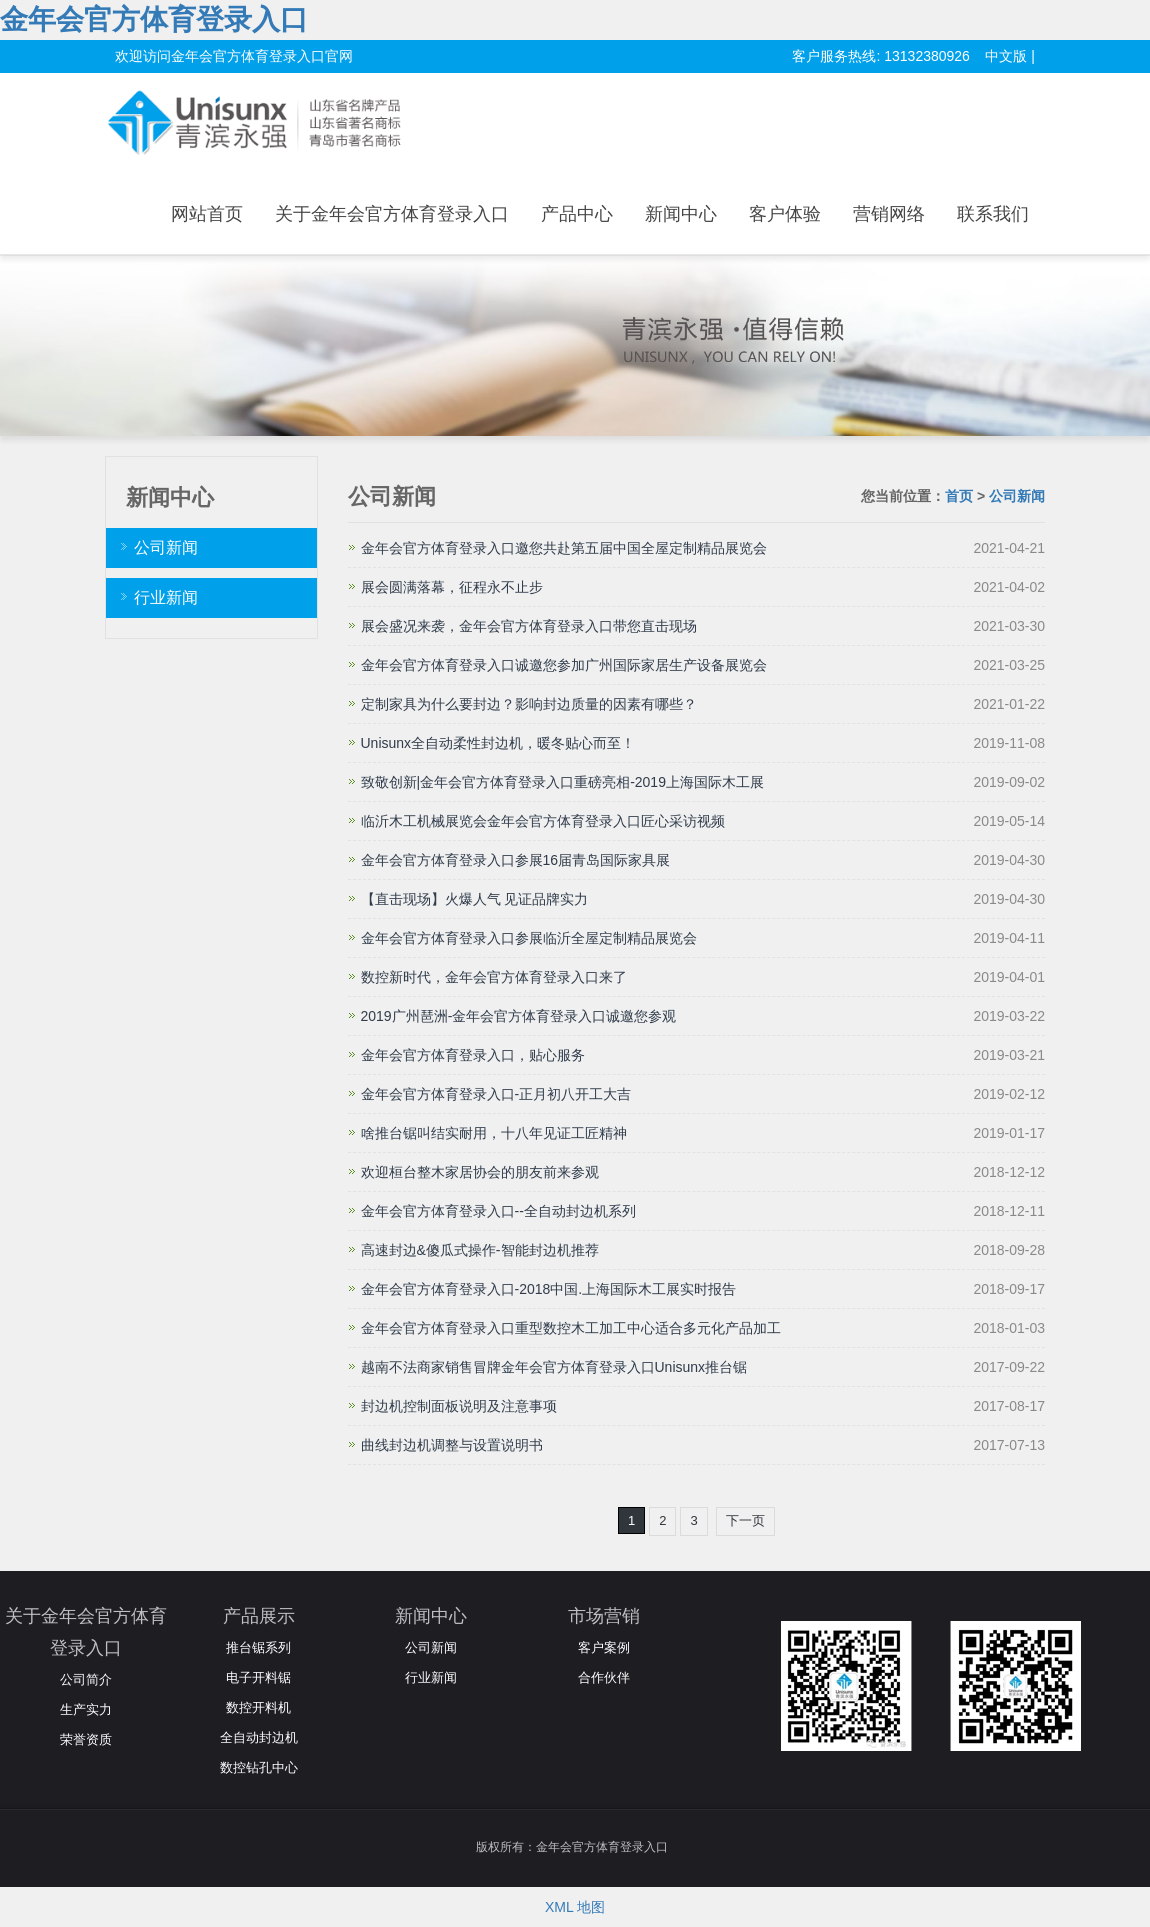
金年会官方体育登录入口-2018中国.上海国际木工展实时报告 (549, 1289)
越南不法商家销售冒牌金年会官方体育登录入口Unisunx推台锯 (554, 1367)
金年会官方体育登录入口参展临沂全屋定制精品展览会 (529, 938)
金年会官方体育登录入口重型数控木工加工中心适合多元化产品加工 (571, 1328)
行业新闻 (166, 597)
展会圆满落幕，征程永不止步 (452, 587)
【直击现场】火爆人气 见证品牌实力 (475, 899)
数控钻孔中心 (259, 1767)
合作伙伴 (604, 1677)
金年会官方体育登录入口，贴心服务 (473, 1055)
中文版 (1006, 56)
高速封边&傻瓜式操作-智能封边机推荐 (480, 1250)
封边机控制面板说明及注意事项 (459, 1406)
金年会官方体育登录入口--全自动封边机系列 (498, 1211)
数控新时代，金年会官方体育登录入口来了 (494, 977)
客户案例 (604, 1647)
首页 (959, 496)
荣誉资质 (86, 1739)
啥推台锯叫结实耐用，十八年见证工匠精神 (494, 1133)
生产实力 (86, 1709)
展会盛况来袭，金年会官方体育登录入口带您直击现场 (529, 626)
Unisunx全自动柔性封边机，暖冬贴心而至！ (498, 743)
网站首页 (207, 214)
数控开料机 (258, 1707)
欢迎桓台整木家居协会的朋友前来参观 (480, 1172)
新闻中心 (681, 214)
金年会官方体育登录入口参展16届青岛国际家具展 (516, 860)
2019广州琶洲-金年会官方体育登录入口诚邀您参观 (519, 1016)
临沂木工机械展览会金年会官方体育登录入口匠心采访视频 (543, 821)
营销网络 (889, 214)
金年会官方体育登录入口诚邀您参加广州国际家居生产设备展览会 (564, 665)
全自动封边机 (259, 1737)
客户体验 (785, 214)
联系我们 (993, 214)
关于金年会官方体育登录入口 (392, 214)
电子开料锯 (258, 1677)
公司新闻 (1017, 496)
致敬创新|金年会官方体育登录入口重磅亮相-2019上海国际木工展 (562, 782)
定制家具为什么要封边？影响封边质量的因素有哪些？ (529, 704)
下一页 (745, 1520)
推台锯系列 (258, 1647)
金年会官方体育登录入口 (154, 19)
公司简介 (86, 1679)
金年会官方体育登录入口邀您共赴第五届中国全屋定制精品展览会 (564, 548)
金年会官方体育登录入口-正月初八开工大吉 (496, 1094)
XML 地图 (575, 1907)
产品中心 (577, 214)
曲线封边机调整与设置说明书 (452, 1445)
